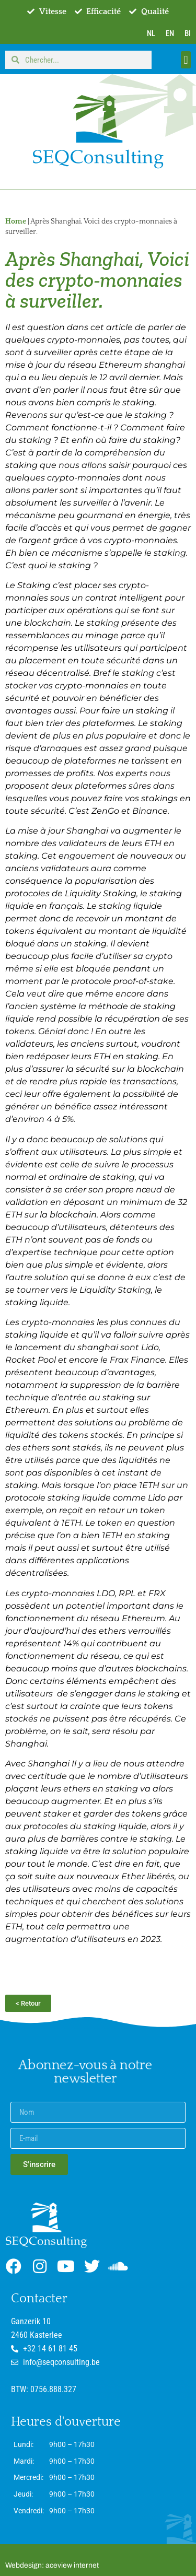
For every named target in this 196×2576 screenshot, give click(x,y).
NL (151, 33)
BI (188, 33)
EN (170, 33)
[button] (186, 59)
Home (15, 221)
